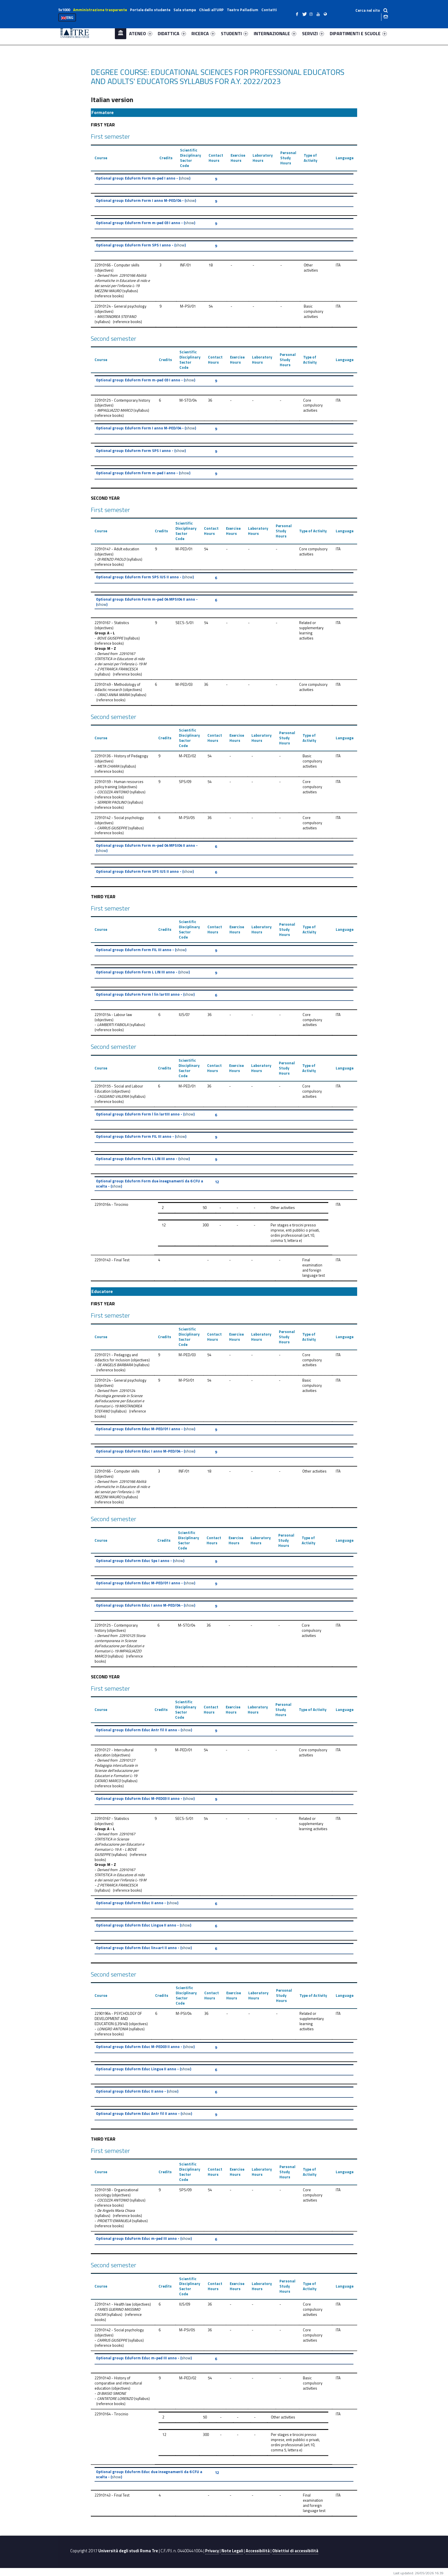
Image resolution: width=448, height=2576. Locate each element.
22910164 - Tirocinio (111, 1204)
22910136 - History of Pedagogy (121, 756)
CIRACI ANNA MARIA (113, 695)
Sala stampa (184, 10)
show (184, 178)
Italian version (112, 99)
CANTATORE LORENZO (115, 2398)
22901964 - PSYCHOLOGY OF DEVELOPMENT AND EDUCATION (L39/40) (118, 2019)
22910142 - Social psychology (119, 817)
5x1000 (64, 10)
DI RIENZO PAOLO (111, 559)
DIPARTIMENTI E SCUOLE (358, 33)
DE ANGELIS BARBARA (115, 1365)
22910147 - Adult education (117, 549)
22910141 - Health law (113, 2304)
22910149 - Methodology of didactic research (117, 687)
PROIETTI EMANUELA (114, 2221)
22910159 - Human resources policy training (119, 784)
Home (120, 33)
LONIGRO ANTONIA (112, 2029)
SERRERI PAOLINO (112, 802)
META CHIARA (108, 766)
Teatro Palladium (242, 10)
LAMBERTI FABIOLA (113, 1024)
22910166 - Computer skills (117, 265)
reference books (109, 296)
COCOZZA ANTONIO (113, 792)
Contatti (269, 10)
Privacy (212, 2551)
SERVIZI (313, 33)
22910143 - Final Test (112, 1260)
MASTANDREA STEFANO (116, 316)
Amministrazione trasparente (100, 10)
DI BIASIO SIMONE (111, 2393)
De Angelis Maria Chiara (116, 2210)
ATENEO (140, 33)
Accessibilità (258, 2551)
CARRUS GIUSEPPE (112, 828)
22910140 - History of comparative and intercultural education (118, 2383)
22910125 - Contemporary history (122, 400)
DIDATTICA (172, 33)
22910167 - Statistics (112, 622)
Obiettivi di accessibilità (295, 2551)
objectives (104, 270)
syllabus (130, 291)
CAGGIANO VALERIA (113, 1096)
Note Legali (232, 2551)
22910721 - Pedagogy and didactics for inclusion (116, 1357)
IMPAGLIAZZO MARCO (115, 410)
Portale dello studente (150, 10)
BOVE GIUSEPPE (110, 638)
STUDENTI (234, 33)
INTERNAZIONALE (275, 33)
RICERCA (203, 33)
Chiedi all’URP (211, 10)
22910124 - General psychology (120, 306)
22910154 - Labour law (113, 1014)
